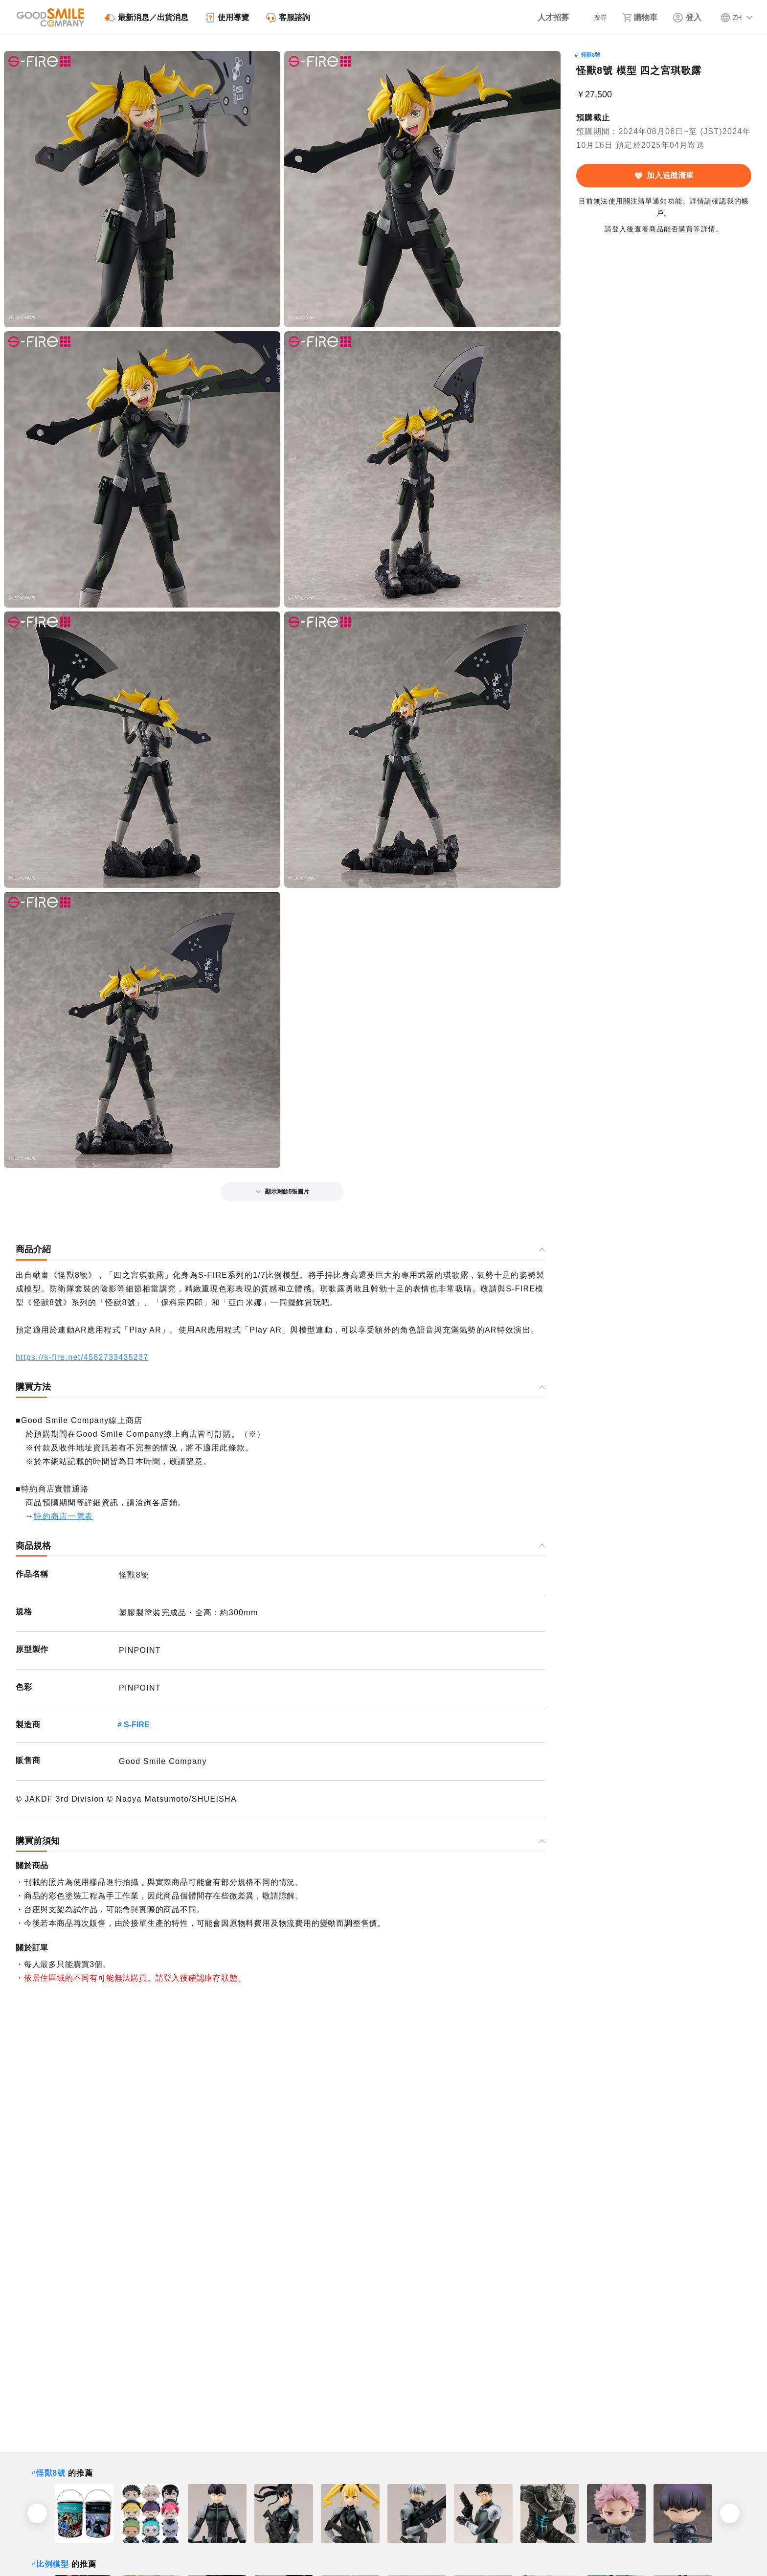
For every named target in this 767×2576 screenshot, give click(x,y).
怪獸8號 (590, 55)
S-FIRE (136, 1724)
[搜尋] (593, 17)
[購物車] (639, 17)
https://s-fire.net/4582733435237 (82, 1357)
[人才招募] (542, 17)
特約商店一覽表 (63, 1516)
